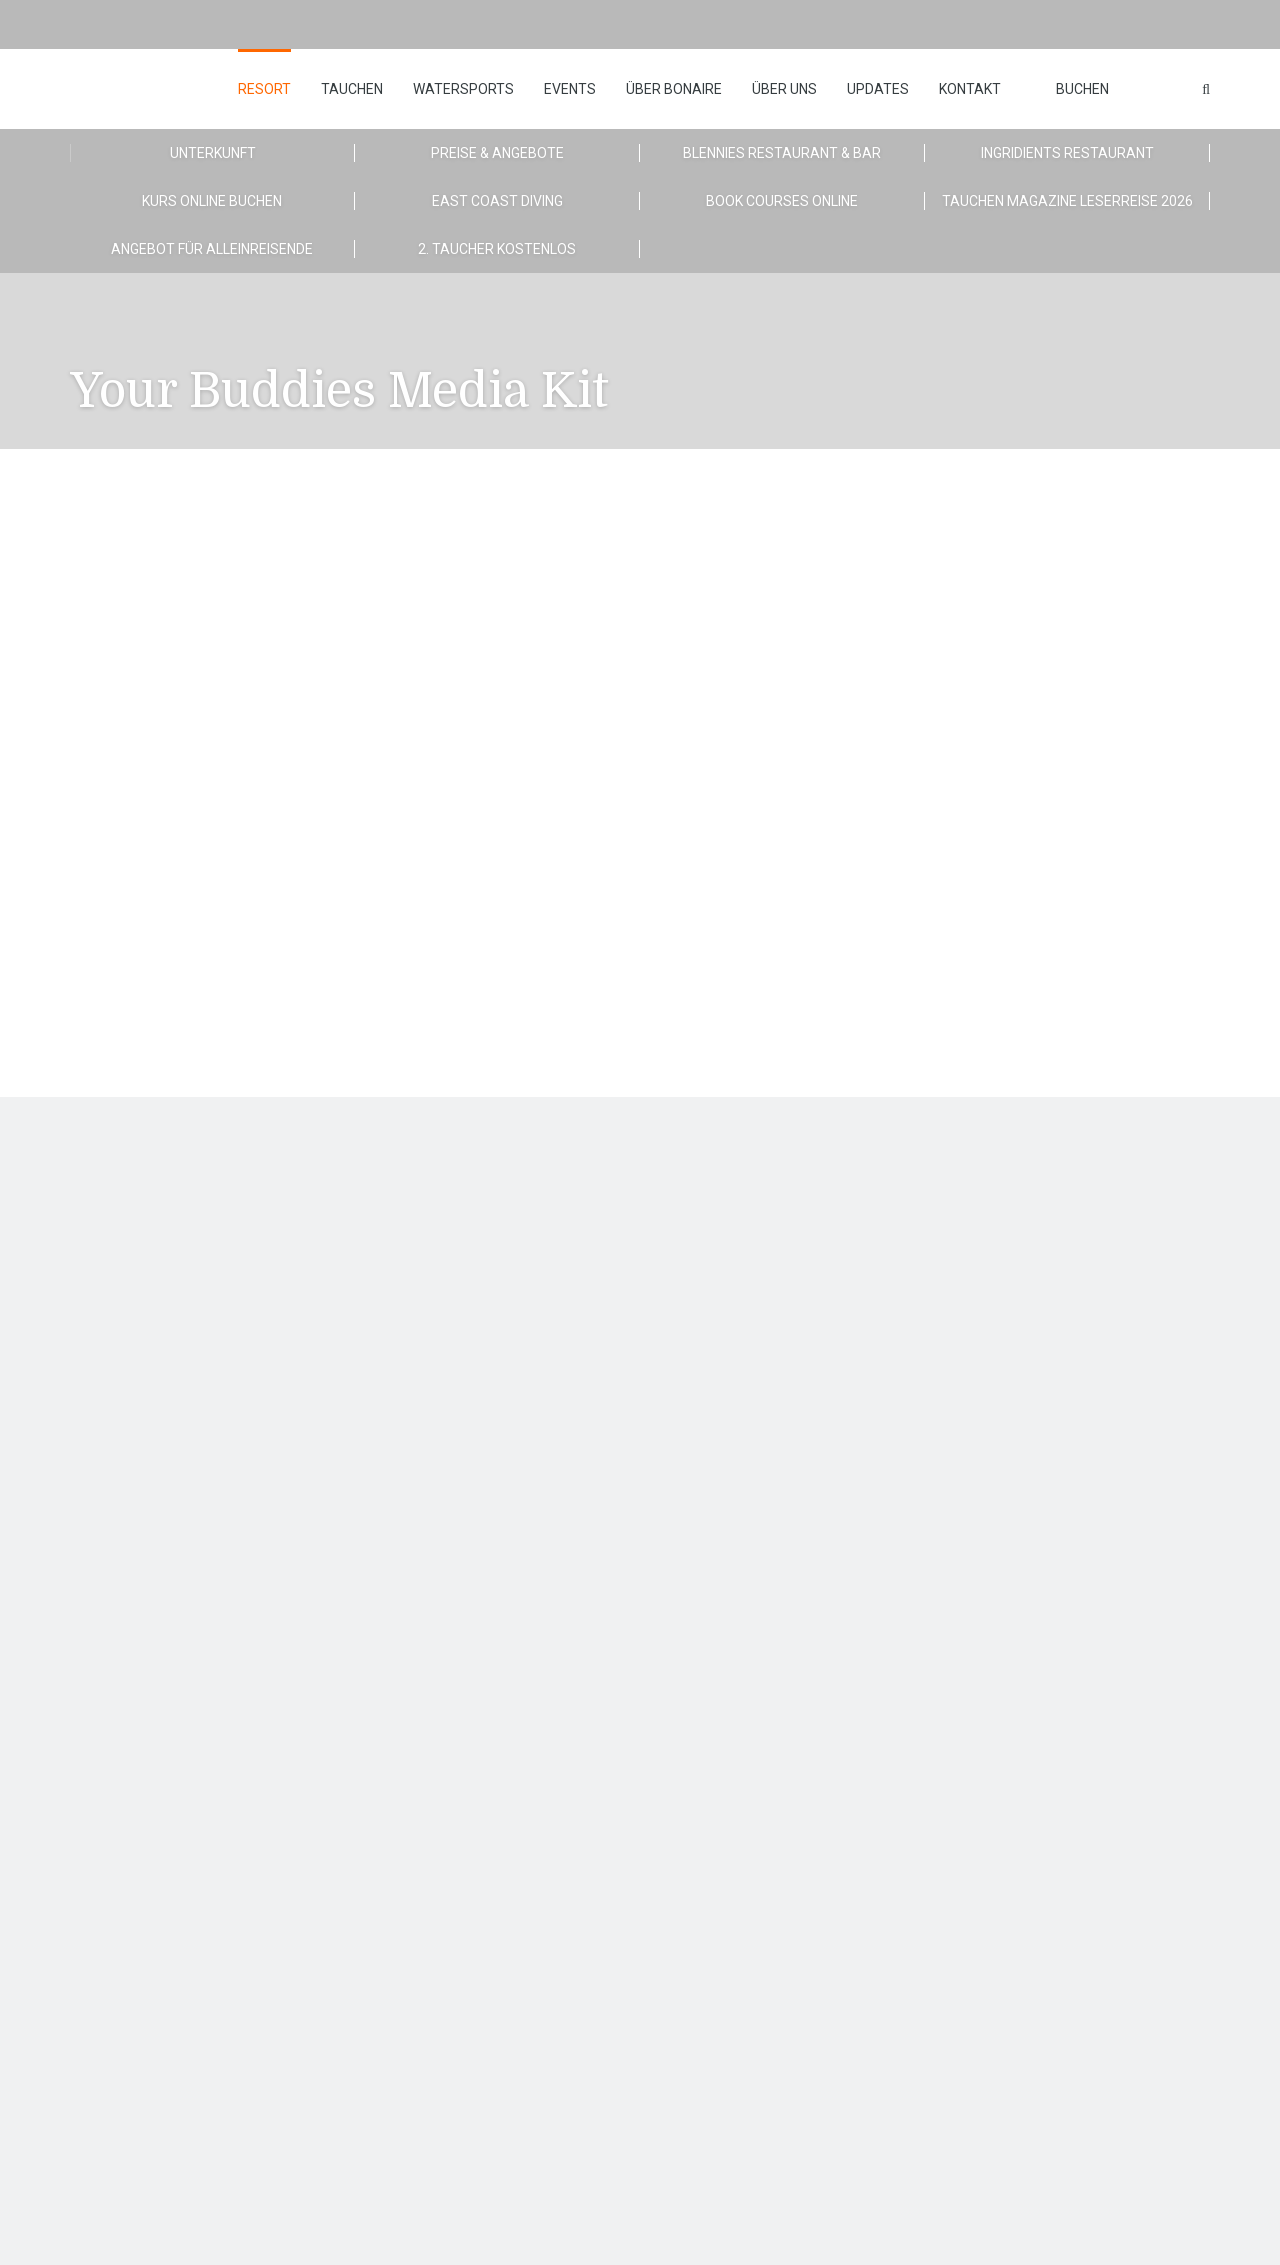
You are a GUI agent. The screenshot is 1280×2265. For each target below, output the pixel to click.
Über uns (784, 89)
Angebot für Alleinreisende (212, 249)
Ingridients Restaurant (1067, 153)
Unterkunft (213, 153)
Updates (878, 89)
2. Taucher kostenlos (497, 249)
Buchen (1082, 89)
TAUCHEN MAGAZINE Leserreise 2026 (1067, 201)
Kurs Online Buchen (212, 201)
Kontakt (970, 89)
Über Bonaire (674, 89)
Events (570, 89)
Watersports (463, 89)
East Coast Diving (497, 201)
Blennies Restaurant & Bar (782, 153)
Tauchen (352, 89)
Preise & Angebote (497, 153)
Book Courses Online (782, 201)
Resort (264, 89)
